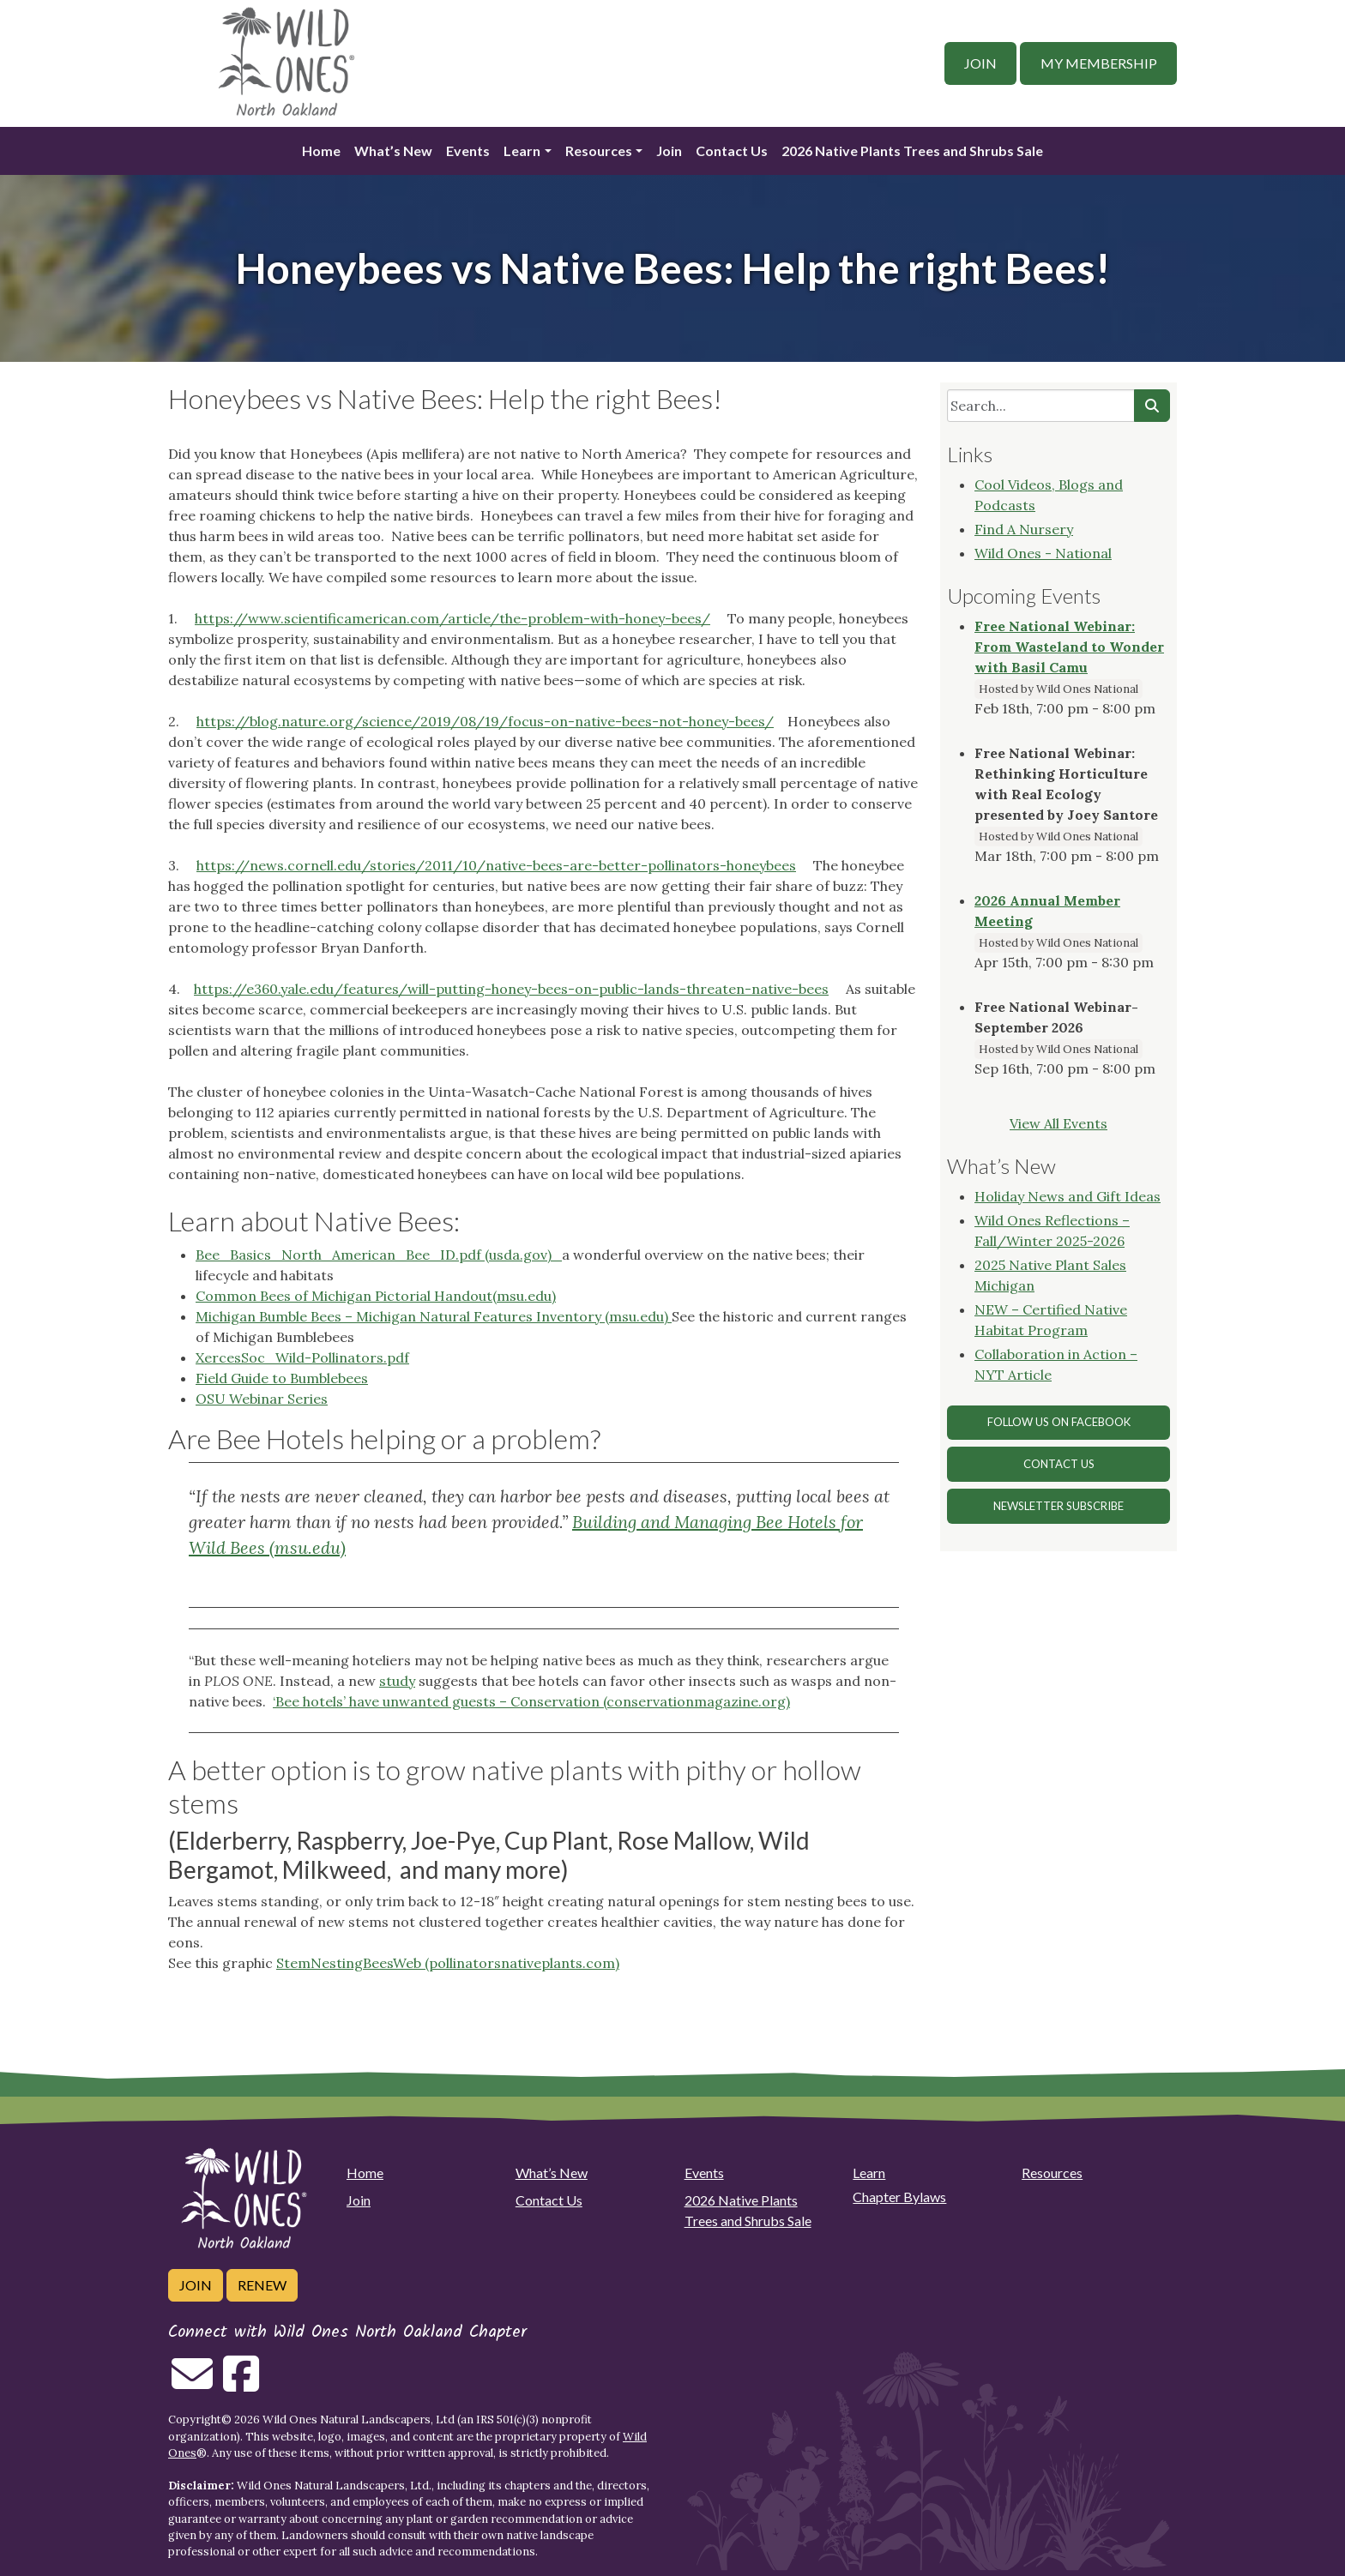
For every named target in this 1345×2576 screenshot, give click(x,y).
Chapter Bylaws (899, 2196)
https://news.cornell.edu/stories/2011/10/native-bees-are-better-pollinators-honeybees (496, 865)
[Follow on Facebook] (241, 2383)
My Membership (1098, 63)
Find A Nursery (1023, 529)
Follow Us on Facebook (1059, 1422)
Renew (262, 2285)
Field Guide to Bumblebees (282, 1378)
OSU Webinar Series (262, 1398)
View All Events (1058, 1123)
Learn (522, 150)
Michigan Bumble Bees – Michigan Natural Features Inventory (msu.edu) (434, 1316)
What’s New (393, 150)
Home (321, 150)
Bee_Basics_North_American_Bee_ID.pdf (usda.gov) (379, 1254)
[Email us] (192, 2383)
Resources (598, 150)
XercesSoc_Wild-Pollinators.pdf (302, 1357)
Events (468, 150)
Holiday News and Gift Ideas (1067, 1196)
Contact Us (732, 150)
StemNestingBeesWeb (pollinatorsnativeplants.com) (447, 1962)
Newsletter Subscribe (1058, 1506)
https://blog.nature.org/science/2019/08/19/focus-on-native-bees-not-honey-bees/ (485, 721)
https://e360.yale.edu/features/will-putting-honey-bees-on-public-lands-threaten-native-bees (511, 988)
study (397, 1680)
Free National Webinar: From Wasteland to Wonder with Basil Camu (1069, 646)
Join (980, 63)
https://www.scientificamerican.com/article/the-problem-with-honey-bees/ (452, 618)
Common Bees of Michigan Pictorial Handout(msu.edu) (376, 1295)
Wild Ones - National (1043, 553)
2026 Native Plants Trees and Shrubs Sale (912, 150)
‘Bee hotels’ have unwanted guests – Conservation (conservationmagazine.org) (531, 1701)
